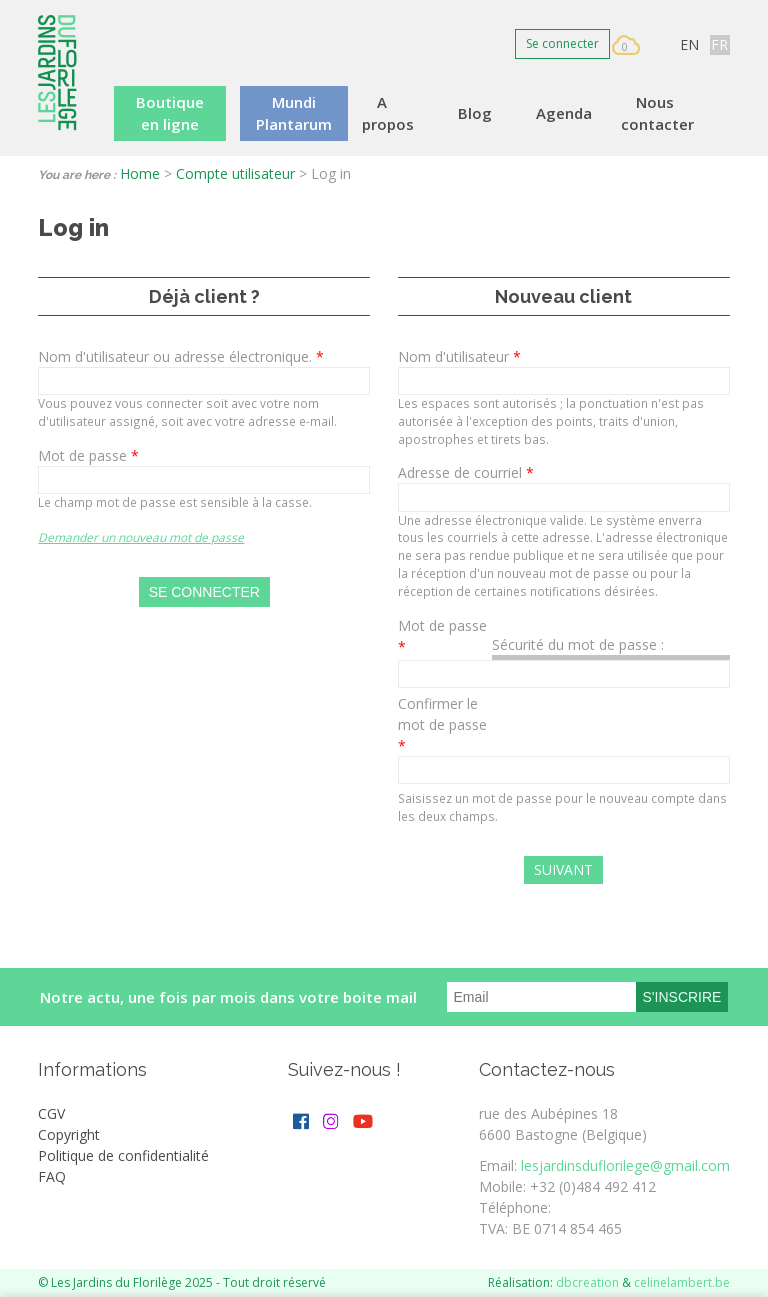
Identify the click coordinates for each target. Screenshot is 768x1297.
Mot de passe (88, 455)
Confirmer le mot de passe (442, 724)
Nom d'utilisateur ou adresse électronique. (181, 356)
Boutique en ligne (170, 113)
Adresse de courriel (466, 472)
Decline (695, 1232)
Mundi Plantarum (294, 113)
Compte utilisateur (235, 173)
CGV (51, 1113)
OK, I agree (599, 1232)
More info (69, 1284)
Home (140, 173)
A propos (388, 113)
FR (719, 44)
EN (689, 44)
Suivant (563, 869)
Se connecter (562, 43)
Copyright (69, 1134)
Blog (475, 113)
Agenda (564, 113)
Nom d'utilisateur (459, 356)
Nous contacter (657, 113)
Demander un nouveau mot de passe (141, 537)
